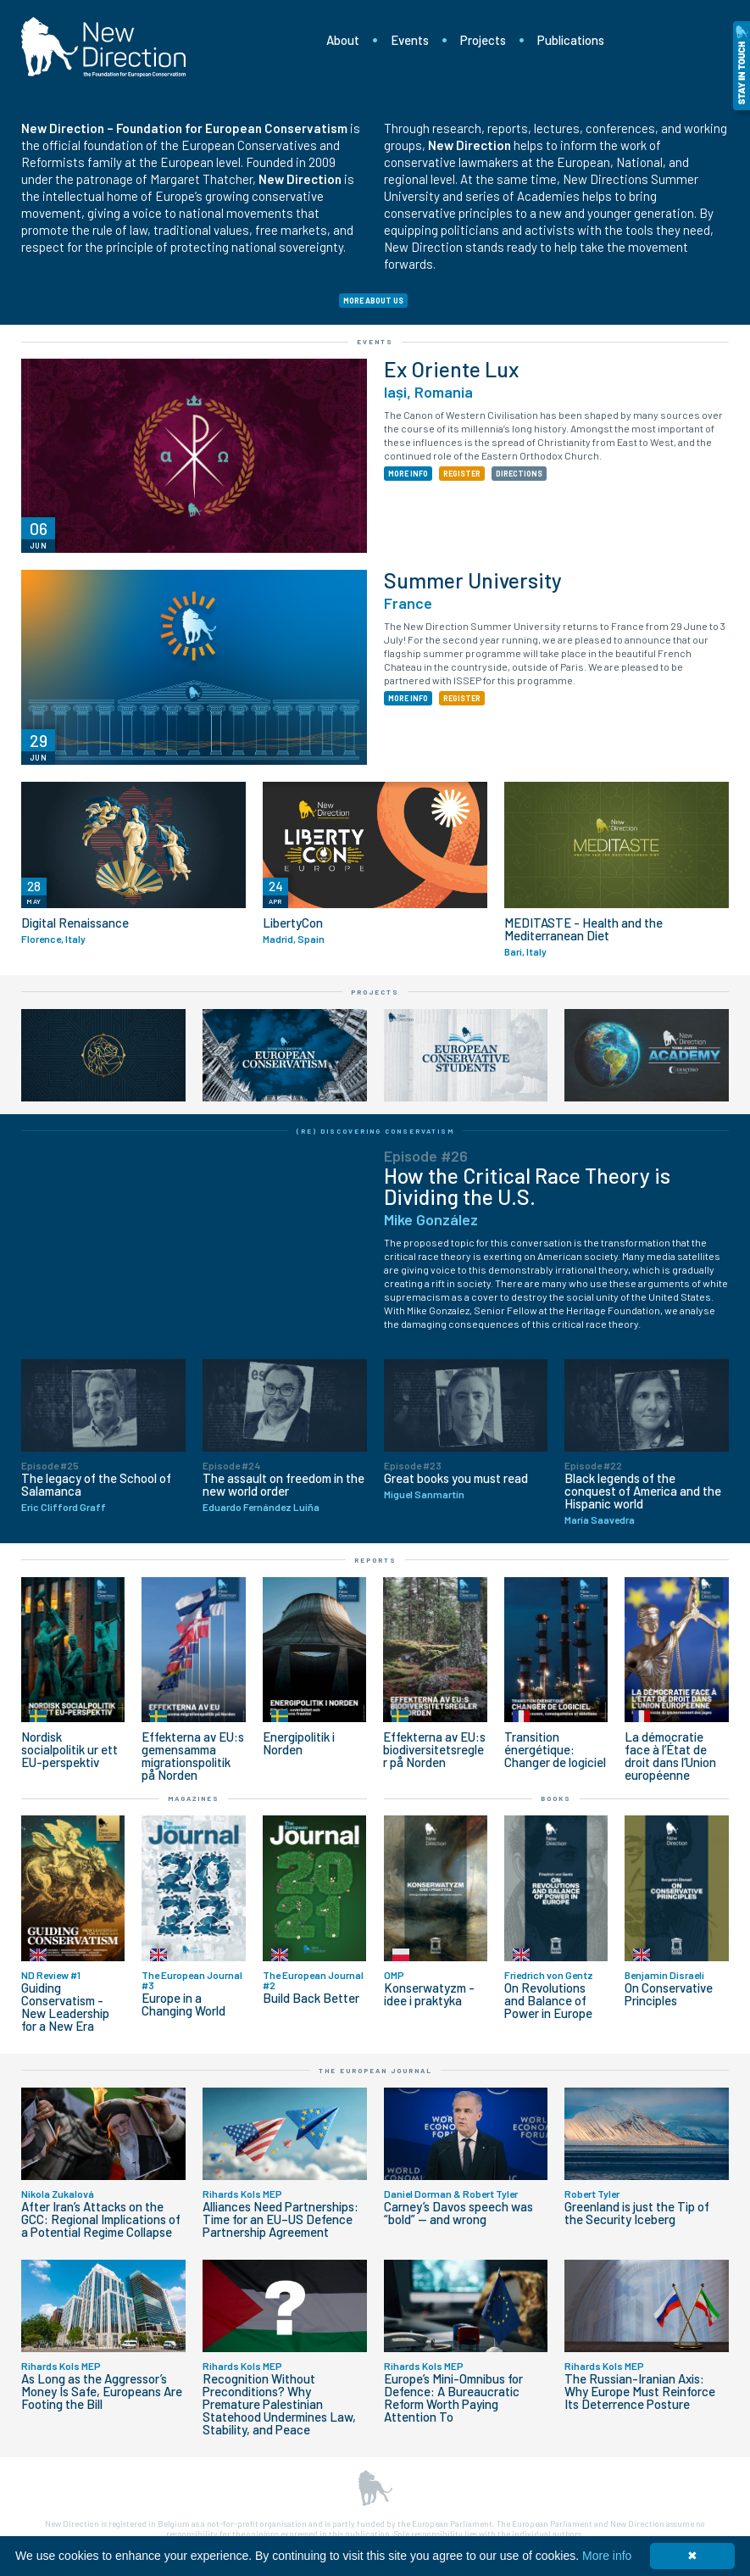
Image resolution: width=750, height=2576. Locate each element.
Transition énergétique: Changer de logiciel (555, 1750)
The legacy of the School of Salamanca (96, 1484)
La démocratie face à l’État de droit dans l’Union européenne (670, 1756)
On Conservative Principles (669, 1994)
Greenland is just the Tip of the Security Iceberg (636, 2213)
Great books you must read (456, 1478)
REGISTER (462, 473)
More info (606, 2555)
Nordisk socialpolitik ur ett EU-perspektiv (69, 1750)
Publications (570, 39)
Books (556, 1798)
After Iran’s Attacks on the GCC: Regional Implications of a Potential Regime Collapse (101, 2219)
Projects (483, 39)
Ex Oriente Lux (451, 369)
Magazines (193, 1798)
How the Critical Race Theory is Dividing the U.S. (527, 1186)
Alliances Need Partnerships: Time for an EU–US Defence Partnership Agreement (280, 2219)
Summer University (473, 580)
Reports (375, 1560)
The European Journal (375, 2070)
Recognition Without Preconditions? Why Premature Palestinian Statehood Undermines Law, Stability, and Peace (279, 2404)
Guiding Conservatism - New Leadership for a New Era (65, 2007)
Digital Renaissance (75, 923)
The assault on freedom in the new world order (283, 1484)
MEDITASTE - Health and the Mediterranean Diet (583, 929)
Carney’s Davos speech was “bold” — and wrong (458, 2213)
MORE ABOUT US (373, 300)
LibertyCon (293, 923)
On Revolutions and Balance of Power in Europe (548, 2001)
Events (410, 39)
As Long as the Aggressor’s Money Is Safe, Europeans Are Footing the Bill (101, 2391)
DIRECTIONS (519, 473)
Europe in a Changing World (183, 2004)
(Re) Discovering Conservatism (375, 1131)
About (342, 39)
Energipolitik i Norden (299, 1743)
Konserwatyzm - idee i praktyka (429, 1994)
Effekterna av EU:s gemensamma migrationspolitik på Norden (193, 1756)
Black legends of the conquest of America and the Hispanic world (642, 1491)
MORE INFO (408, 473)
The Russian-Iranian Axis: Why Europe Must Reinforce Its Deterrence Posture (639, 2391)
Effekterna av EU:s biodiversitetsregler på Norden (434, 1750)
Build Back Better (311, 1998)
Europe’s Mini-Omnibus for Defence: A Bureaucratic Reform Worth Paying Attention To (453, 2397)
